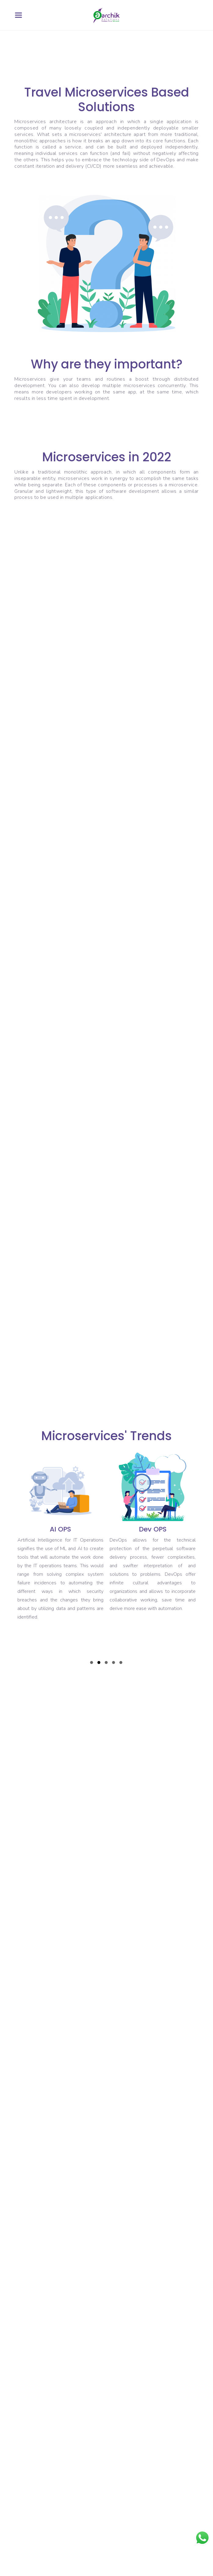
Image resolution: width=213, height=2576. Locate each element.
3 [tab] (106, 1663)
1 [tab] (92, 1663)
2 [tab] (99, 1663)
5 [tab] (121, 1663)
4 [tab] (114, 1663)
